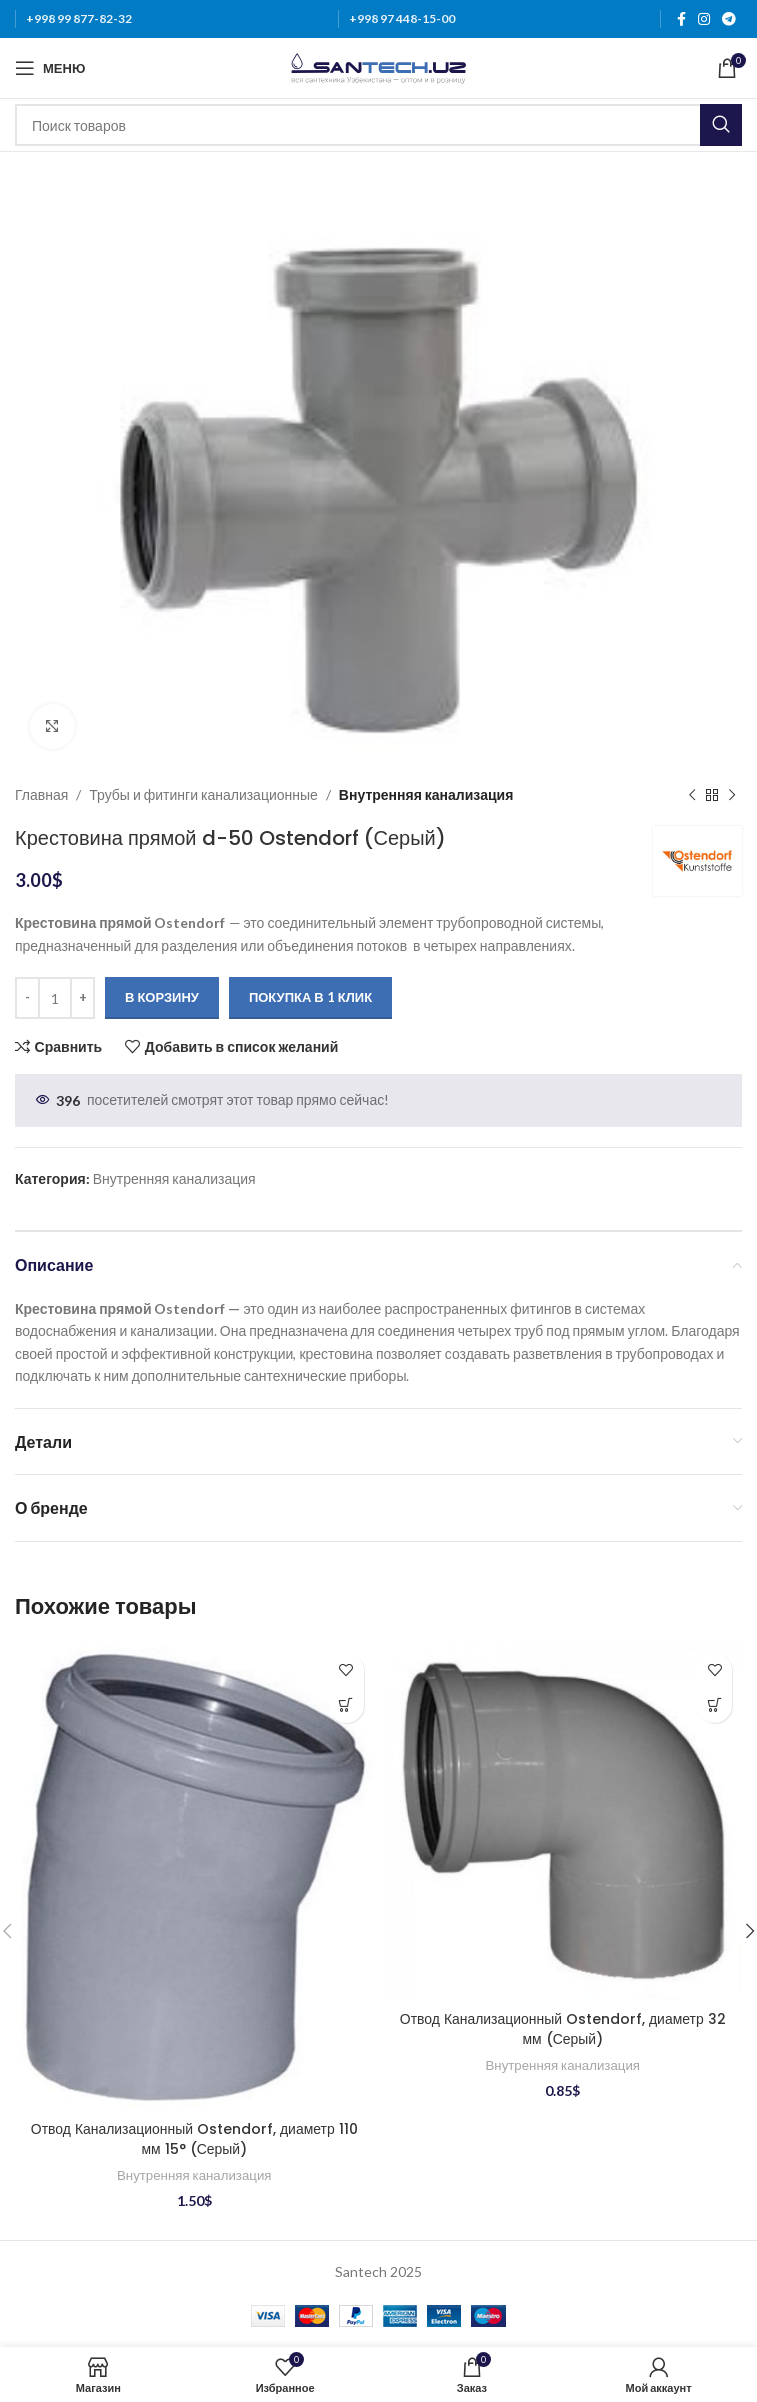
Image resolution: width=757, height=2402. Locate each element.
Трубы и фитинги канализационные (203, 794)
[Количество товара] (55, 998)
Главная (41, 794)
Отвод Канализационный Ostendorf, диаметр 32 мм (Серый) (562, 2029)
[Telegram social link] (729, 19)
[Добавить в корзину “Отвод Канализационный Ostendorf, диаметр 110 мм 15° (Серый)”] (346, 1705)
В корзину (162, 997)
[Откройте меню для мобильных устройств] (50, 68)
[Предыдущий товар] (692, 795)
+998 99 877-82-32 (79, 18)
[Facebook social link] (681, 19)
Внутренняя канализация (426, 794)
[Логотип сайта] (378, 66)
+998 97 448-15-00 (402, 18)
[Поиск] (378, 125)
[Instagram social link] (704, 19)
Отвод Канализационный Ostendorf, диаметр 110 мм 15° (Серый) (194, 2139)
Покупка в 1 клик (310, 997)
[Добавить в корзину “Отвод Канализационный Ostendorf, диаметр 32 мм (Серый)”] (714, 1705)
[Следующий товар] (732, 795)
